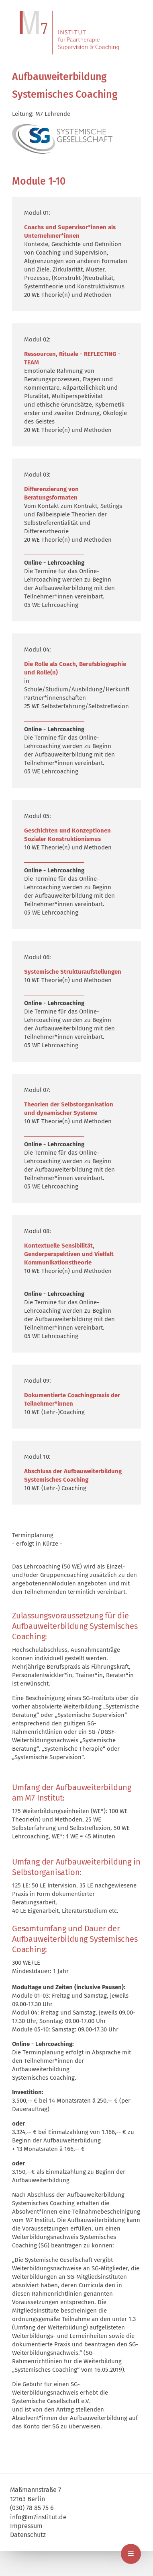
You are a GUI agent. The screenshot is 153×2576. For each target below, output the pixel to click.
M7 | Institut (76, 33)
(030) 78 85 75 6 (32, 2508)
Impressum (26, 2526)
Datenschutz (28, 2535)
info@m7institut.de (38, 2517)
